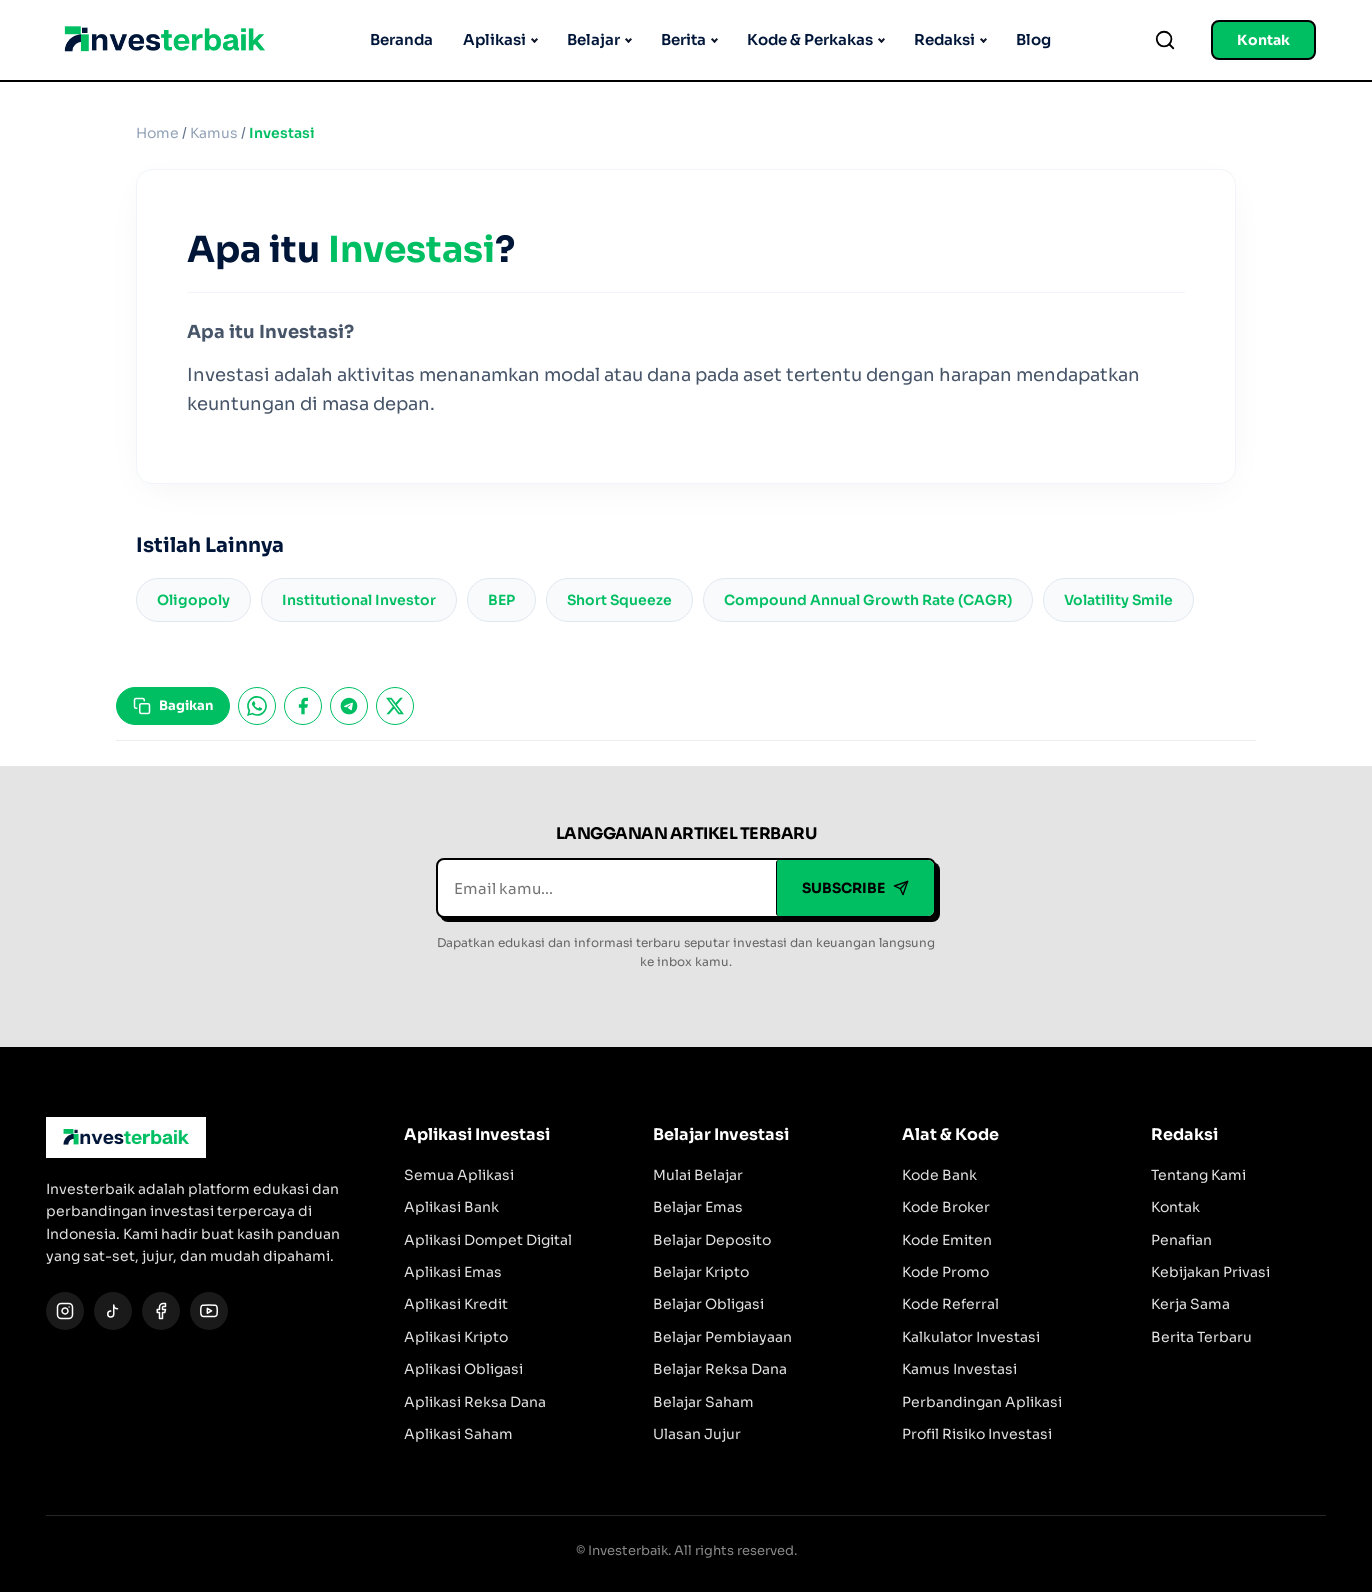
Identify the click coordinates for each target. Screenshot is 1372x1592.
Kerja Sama (1190, 1304)
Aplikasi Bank (451, 1207)
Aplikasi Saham (458, 1434)
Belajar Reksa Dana (720, 1369)
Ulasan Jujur (697, 1434)
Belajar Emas (698, 1207)
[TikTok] (113, 1311)
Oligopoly (193, 600)
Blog (1033, 39)
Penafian (1181, 1240)
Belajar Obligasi (708, 1304)
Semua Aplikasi (459, 1175)
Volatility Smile (1118, 600)
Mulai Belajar (698, 1175)
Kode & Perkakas (810, 39)
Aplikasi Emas (453, 1272)
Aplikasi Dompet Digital (488, 1240)
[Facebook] (161, 1311)
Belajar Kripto (701, 1272)
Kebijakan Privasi (1210, 1272)
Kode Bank (939, 1175)
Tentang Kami (1198, 1175)
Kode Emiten (947, 1240)
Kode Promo (945, 1272)
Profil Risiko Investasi (977, 1434)
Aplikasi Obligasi (463, 1369)
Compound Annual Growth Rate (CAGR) (868, 600)
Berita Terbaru (1201, 1337)
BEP (501, 600)
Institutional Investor (359, 600)
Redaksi (944, 39)
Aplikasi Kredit (456, 1304)
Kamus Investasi (959, 1369)
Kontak (1263, 40)
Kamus (214, 133)
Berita (683, 39)
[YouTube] (209, 1311)
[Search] (1165, 40)
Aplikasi (494, 39)
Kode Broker (946, 1207)
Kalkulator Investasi (971, 1337)
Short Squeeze (619, 600)
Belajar (593, 39)
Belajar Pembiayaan (722, 1337)
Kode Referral (950, 1304)
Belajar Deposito (712, 1240)
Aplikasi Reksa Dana (475, 1402)
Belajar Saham (703, 1402)
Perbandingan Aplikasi (982, 1402)
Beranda (401, 39)
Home (157, 133)
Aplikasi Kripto (456, 1337)
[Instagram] (65, 1311)
